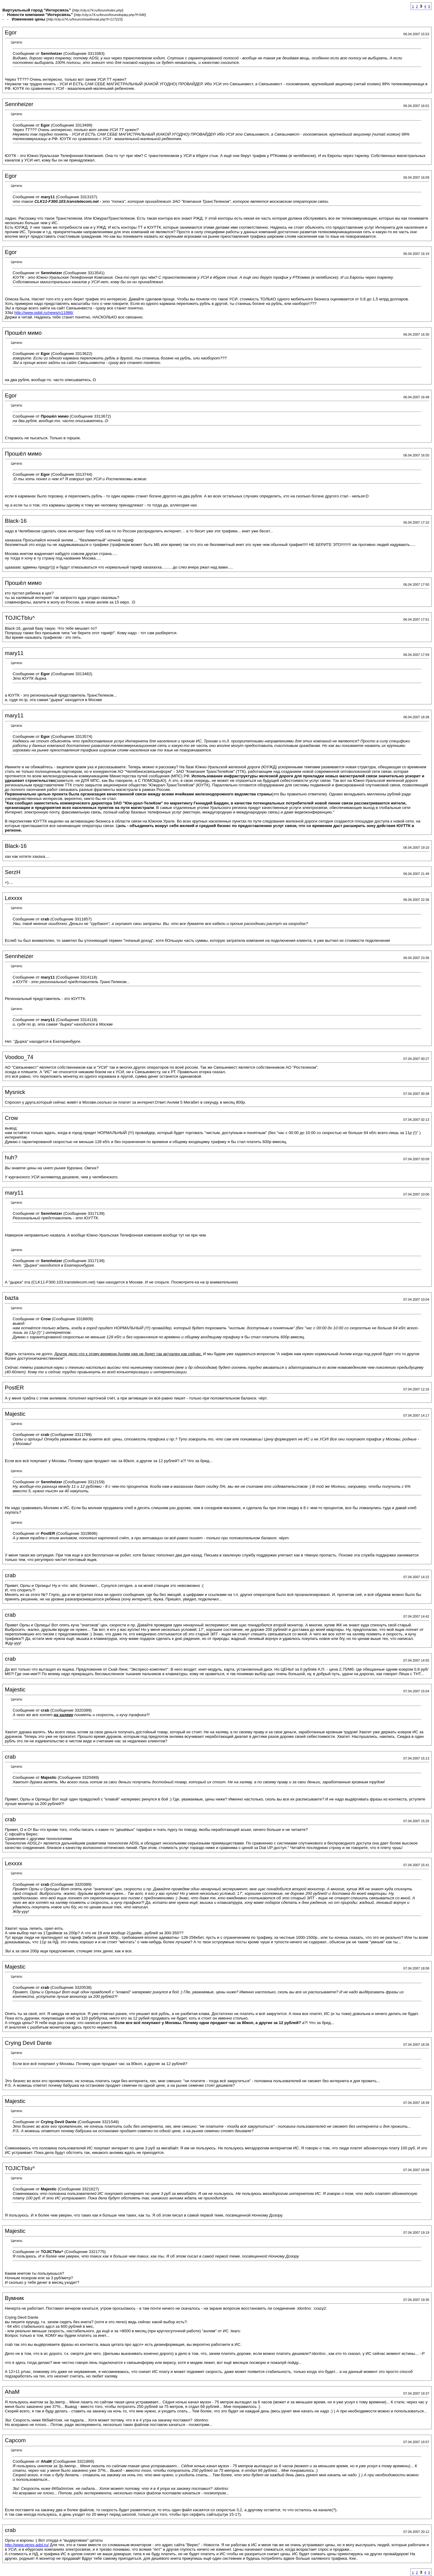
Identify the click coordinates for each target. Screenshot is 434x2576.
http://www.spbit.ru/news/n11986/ (44, 312)
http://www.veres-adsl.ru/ (27, 2545)
